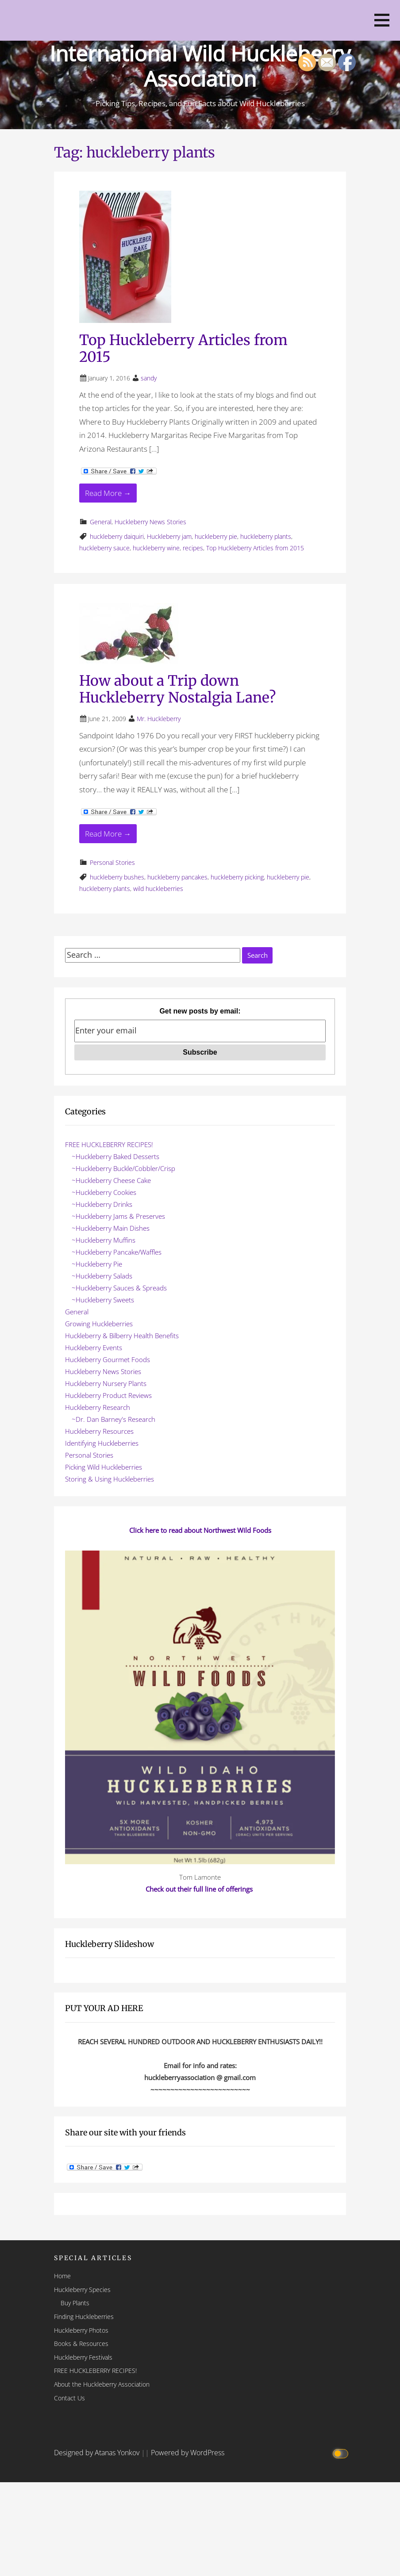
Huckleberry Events (93, 1347)
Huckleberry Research (97, 1407)
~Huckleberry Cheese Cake (111, 1180)
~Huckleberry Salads (102, 1275)
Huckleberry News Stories (150, 522)
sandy (149, 378)
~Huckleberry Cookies (104, 1192)
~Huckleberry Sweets (103, 1299)
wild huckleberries (158, 888)
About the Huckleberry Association (102, 2384)
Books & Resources (81, 2343)
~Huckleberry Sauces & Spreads (119, 1287)
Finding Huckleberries (84, 2316)
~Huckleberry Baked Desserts (115, 1156)
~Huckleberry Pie (97, 1263)
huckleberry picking (237, 877)
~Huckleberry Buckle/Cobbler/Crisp (123, 1168)
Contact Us (69, 2398)
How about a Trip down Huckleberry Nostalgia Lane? (177, 689)
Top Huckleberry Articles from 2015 (183, 348)
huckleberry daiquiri (117, 536)
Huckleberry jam (169, 536)
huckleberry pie (216, 536)
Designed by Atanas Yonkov (97, 2452)
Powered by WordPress (187, 2452)
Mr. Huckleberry (159, 718)
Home (62, 2276)
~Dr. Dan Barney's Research (113, 1419)
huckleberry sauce (104, 548)
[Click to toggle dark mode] (342, 2453)
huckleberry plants (265, 536)
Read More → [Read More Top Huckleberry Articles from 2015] (108, 493)
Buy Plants (75, 2303)
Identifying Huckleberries (101, 1443)
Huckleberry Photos (81, 2330)
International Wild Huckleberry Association (200, 65)
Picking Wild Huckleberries (103, 1467)
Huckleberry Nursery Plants (105, 1383)
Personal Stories (112, 862)
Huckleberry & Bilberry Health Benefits (122, 1335)
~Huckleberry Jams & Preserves (118, 1216)
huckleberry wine (156, 548)
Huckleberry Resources (99, 1431)
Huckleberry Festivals (83, 2357)
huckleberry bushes (117, 877)
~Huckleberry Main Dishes (111, 1228)
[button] (382, 20)
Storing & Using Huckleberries (109, 1478)
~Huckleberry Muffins (103, 1240)
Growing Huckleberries (99, 1323)
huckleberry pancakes (177, 877)
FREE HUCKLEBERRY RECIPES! (109, 1144)
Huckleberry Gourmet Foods (107, 1359)
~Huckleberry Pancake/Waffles (117, 1252)
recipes (193, 548)
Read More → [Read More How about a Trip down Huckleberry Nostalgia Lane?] (108, 834)
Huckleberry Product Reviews (108, 1395)
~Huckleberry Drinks (102, 1204)
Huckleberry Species (82, 2289)
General (101, 522)
